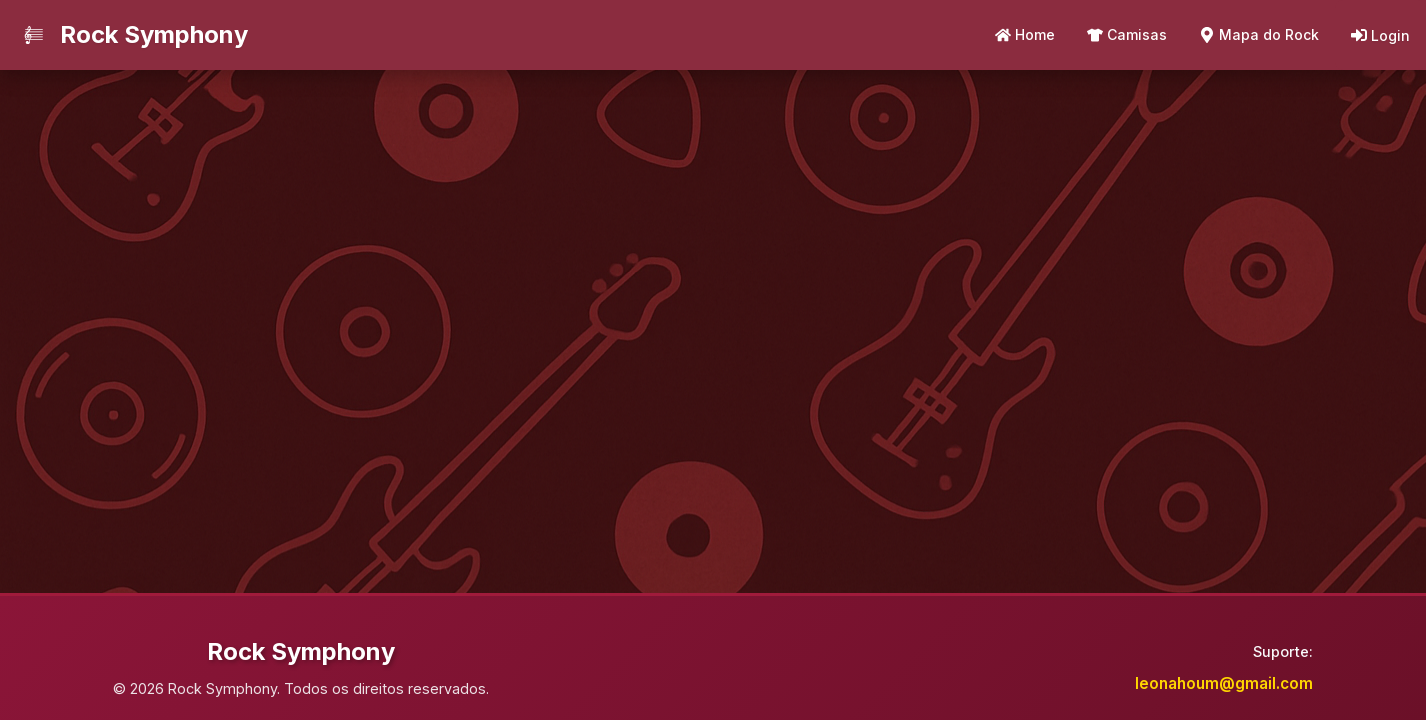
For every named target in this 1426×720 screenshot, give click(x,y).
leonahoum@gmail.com (1224, 683)
